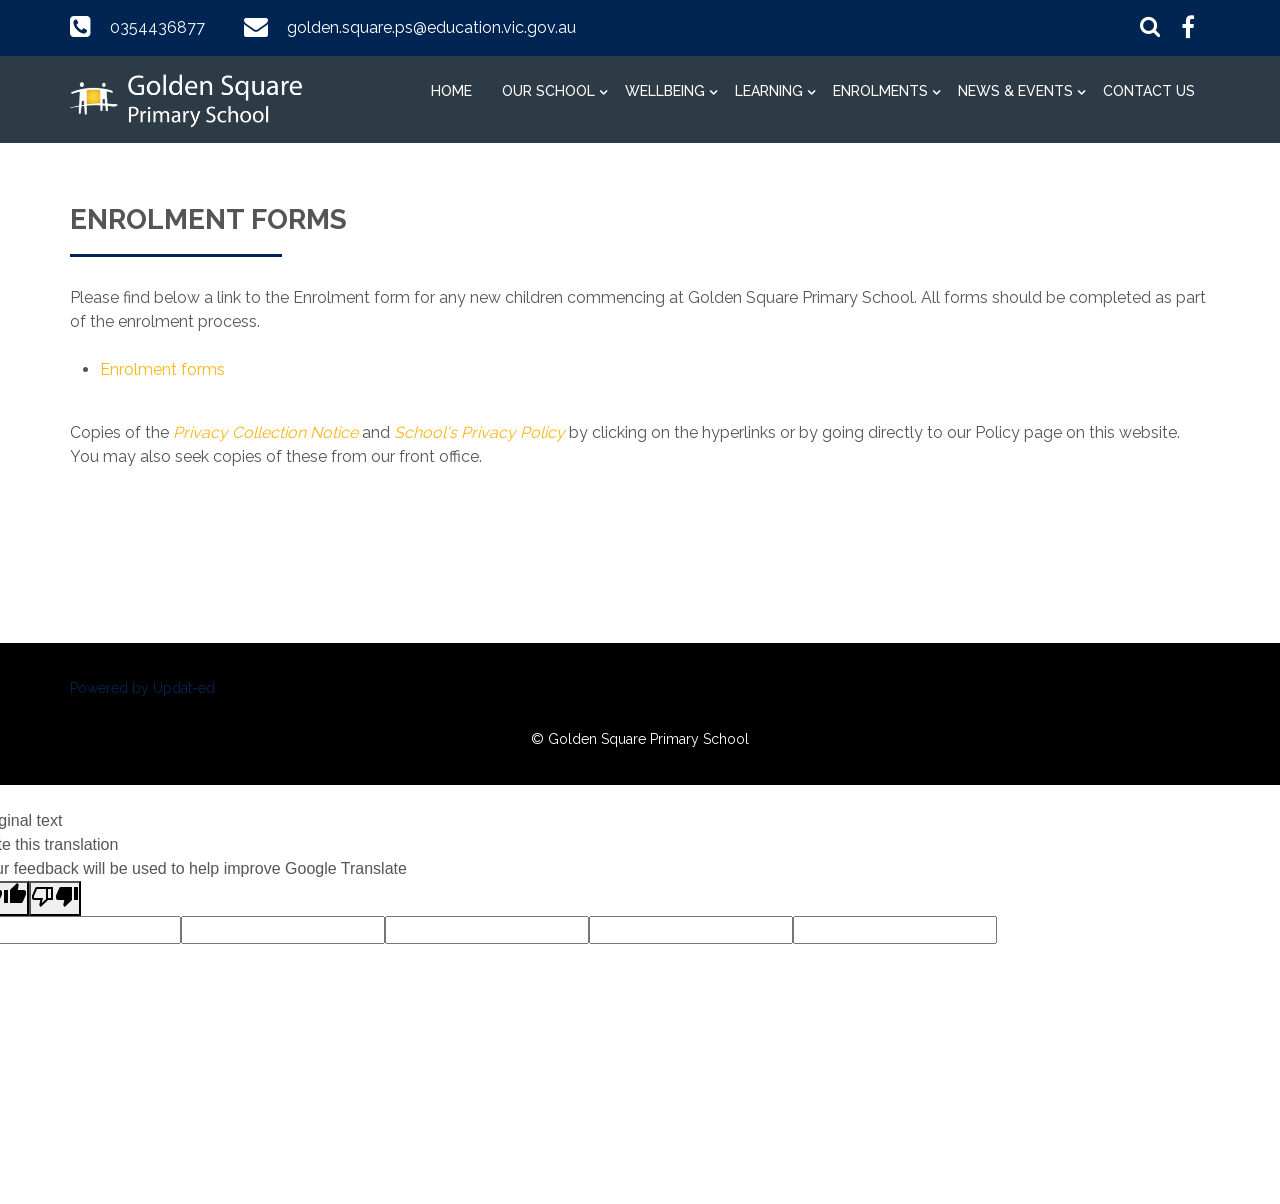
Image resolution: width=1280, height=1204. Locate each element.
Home (451, 91)
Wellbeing (665, 91)
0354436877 (157, 27)
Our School (548, 91)
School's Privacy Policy (479, 432)
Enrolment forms (162, 369)
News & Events (1015, 91)
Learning (769, 91)
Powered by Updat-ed (142, 688)
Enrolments (880, 91)
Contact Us (1149, 91)
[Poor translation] (55, 898)
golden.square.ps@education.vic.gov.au (431, 27)
